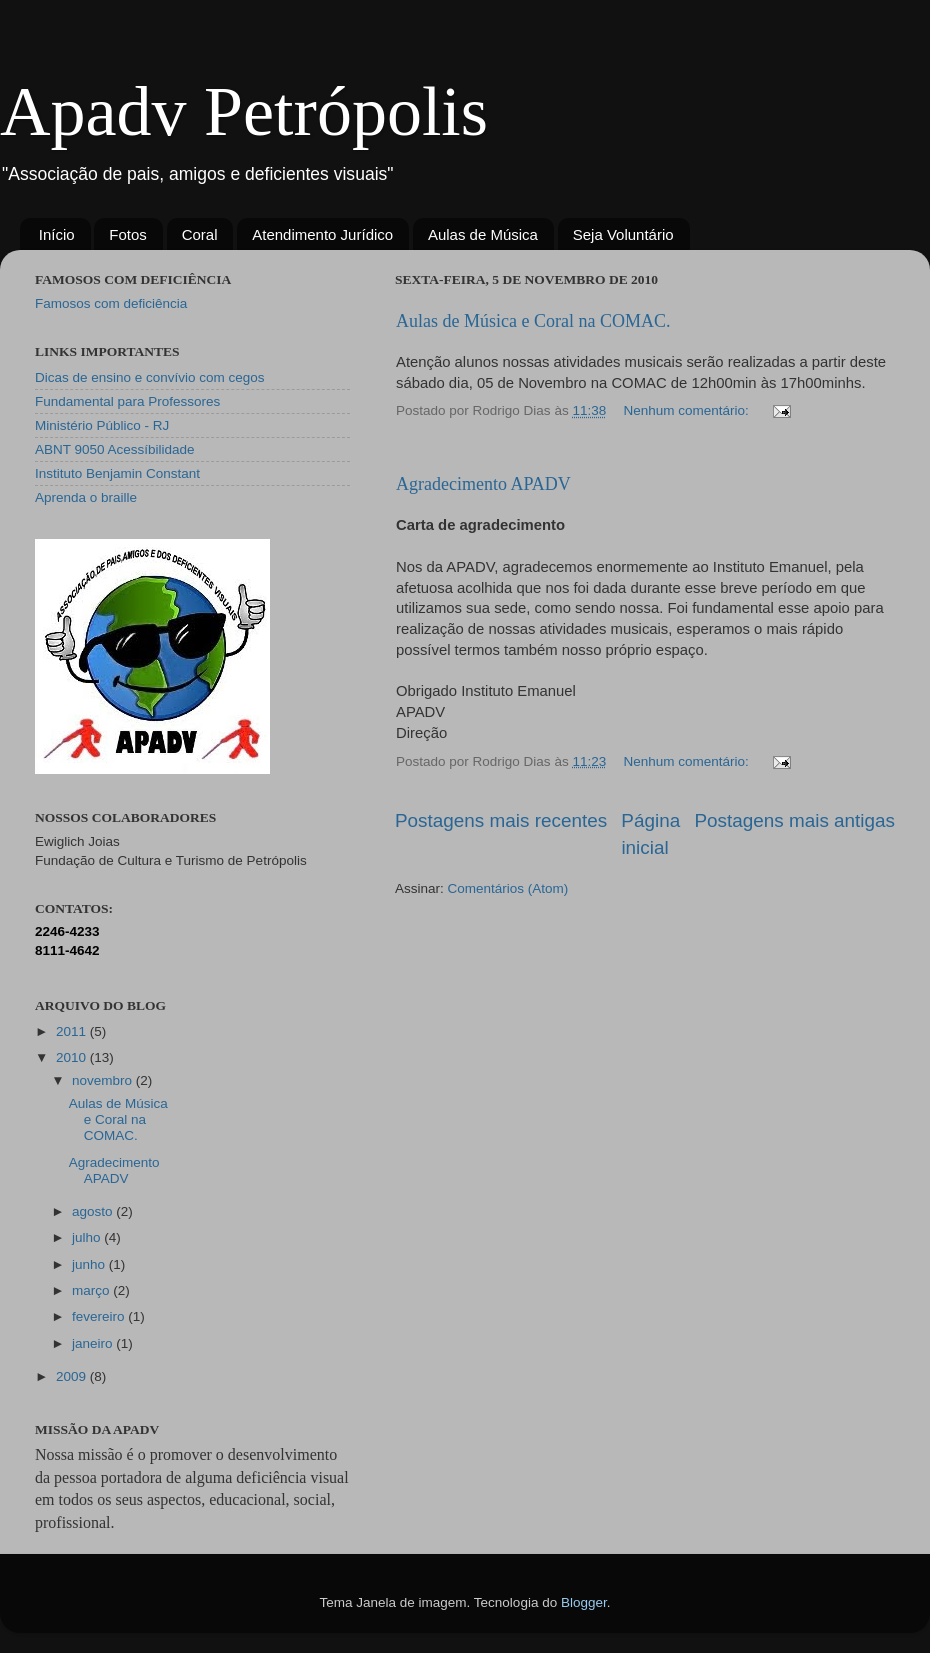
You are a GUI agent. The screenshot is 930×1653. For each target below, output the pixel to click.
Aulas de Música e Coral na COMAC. (533, 321)
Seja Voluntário (623, 234)
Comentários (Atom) (508, 888)
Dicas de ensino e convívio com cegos (150, 377)
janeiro (94, 1343)
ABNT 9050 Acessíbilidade (115, 449)
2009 (73, 1376)
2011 (73, 1031)
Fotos (128, 234)
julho (88, 1237)
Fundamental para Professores (127, 401)
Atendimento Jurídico (322, 234)
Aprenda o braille (86, 497)
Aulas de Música (483, 234)
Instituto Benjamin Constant (117, 473)
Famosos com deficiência (111, 303)
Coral (200, 234)
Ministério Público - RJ (102, 425)
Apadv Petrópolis (244, 111)
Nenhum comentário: (687, 410)
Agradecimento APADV (483, 484)
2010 (73, 1057)
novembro (104, 1080)
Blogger (584, 1602)
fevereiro (100, 1316)
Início (57, 234)
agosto (94, 1211)
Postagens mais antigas (794, 820)
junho (90, 1264)
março (92, 1290)
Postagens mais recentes (501, 820)
